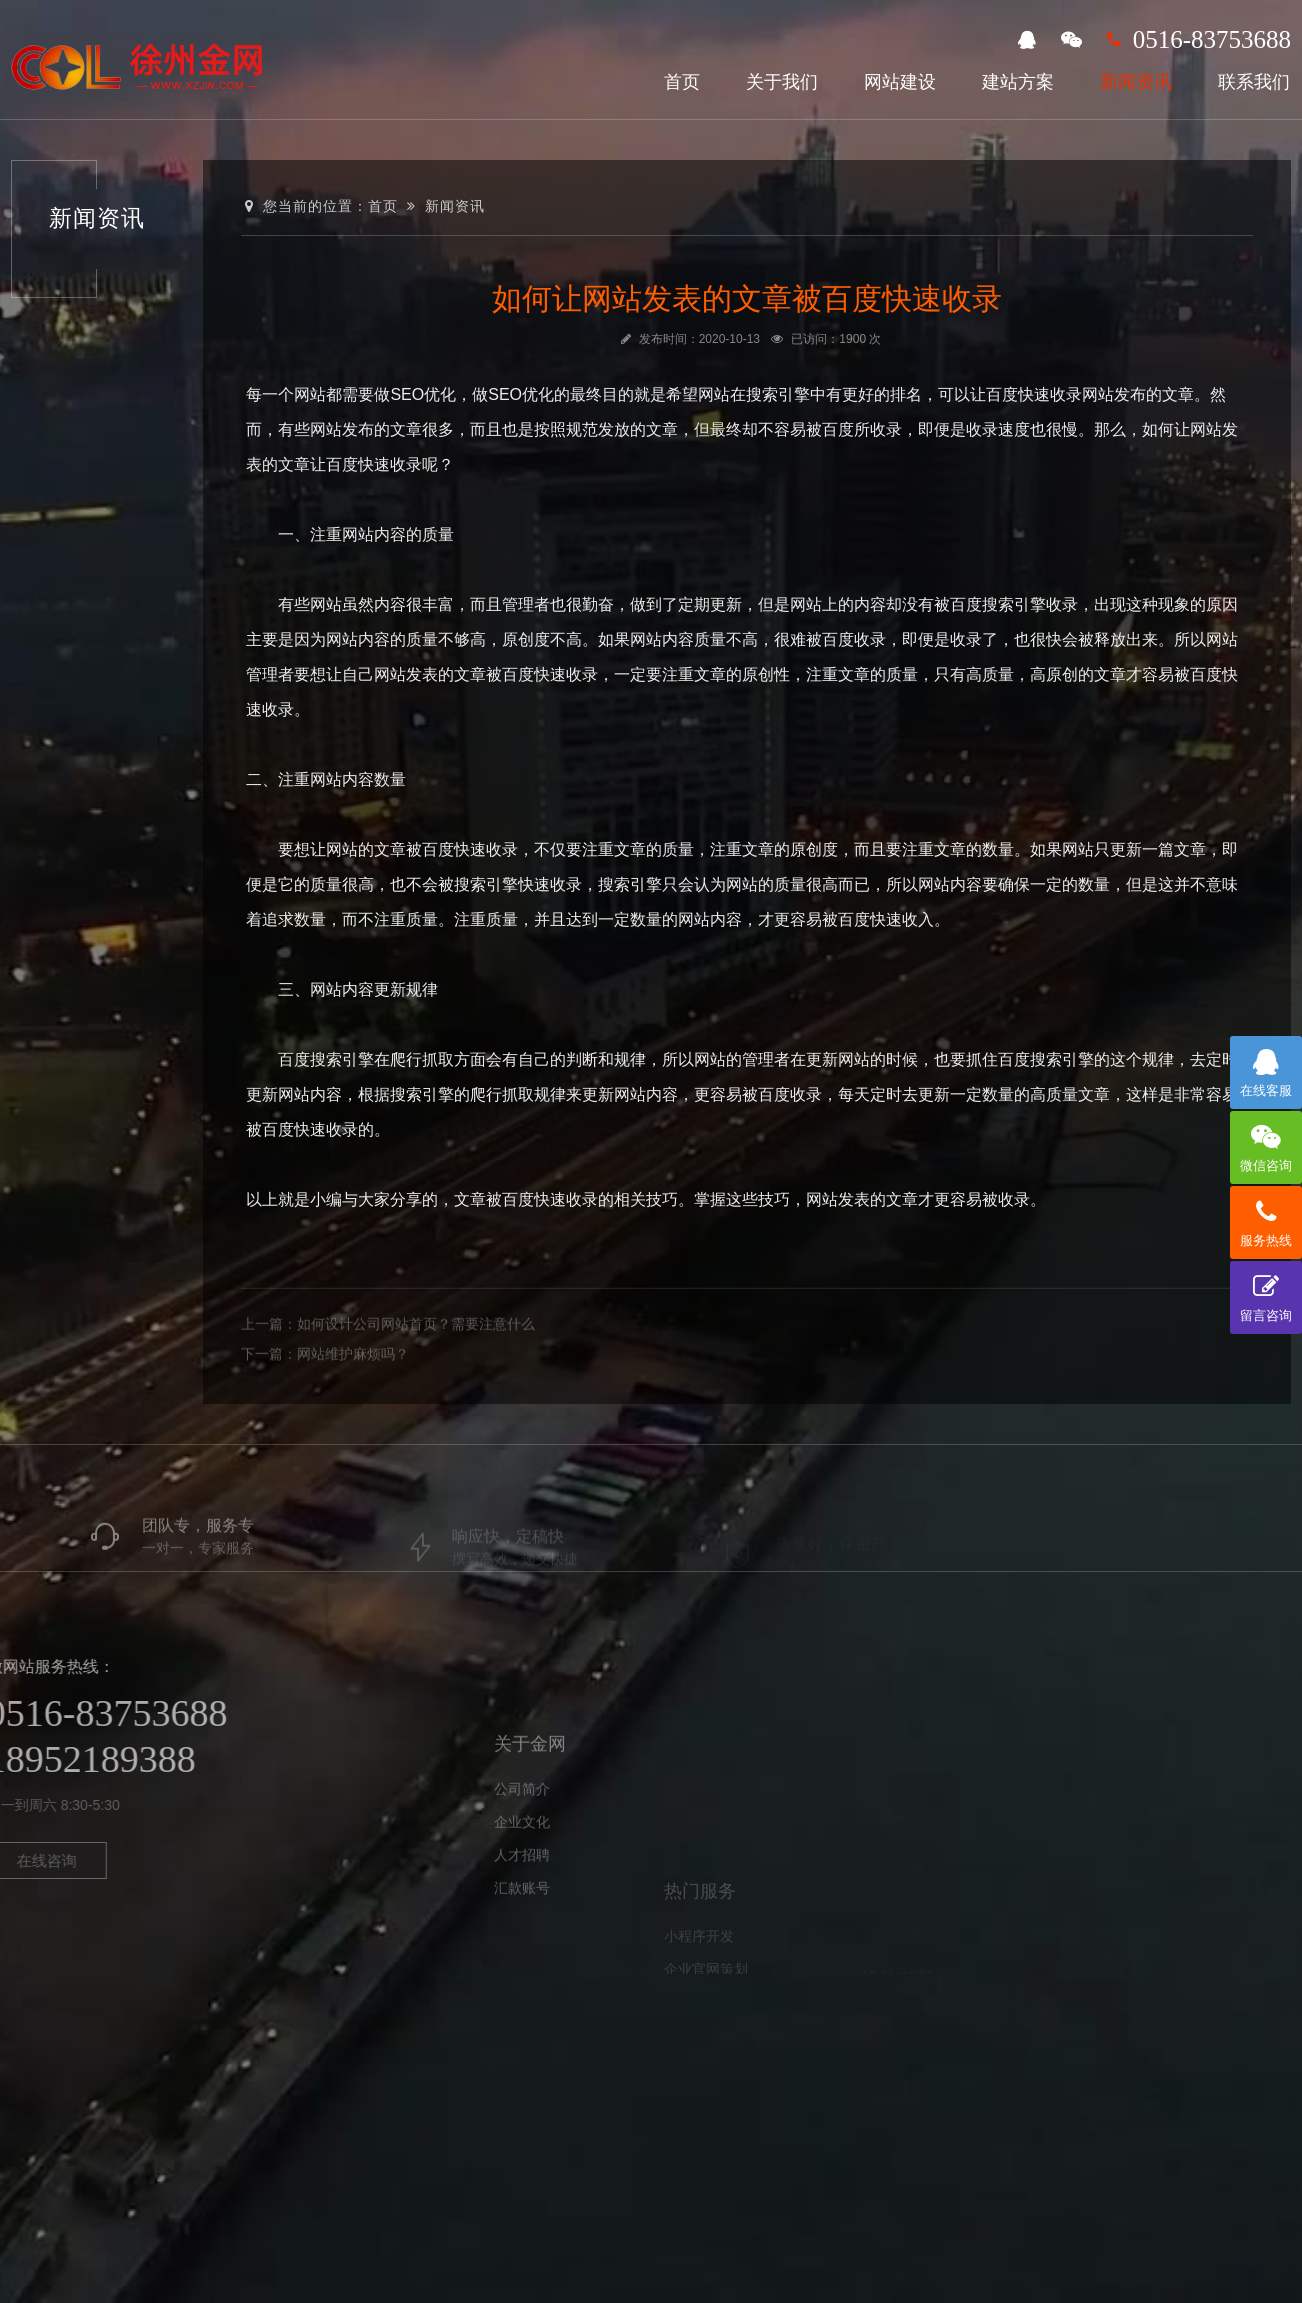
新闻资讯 (1136, 82)
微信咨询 (1266, 1142)
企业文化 (522, 1889)
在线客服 (1266, 1067)
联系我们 (1254, 82)
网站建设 (900, 82)
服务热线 (1266, 1217)
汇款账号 (522, 1955)
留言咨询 (1266, 1292)
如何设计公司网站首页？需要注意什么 (416, 1366)
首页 (682, 82)
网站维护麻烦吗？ (353, 1396)
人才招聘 (522, 1922)
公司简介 (522, 1856)
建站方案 (1018, 82)
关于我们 (782, 82)
